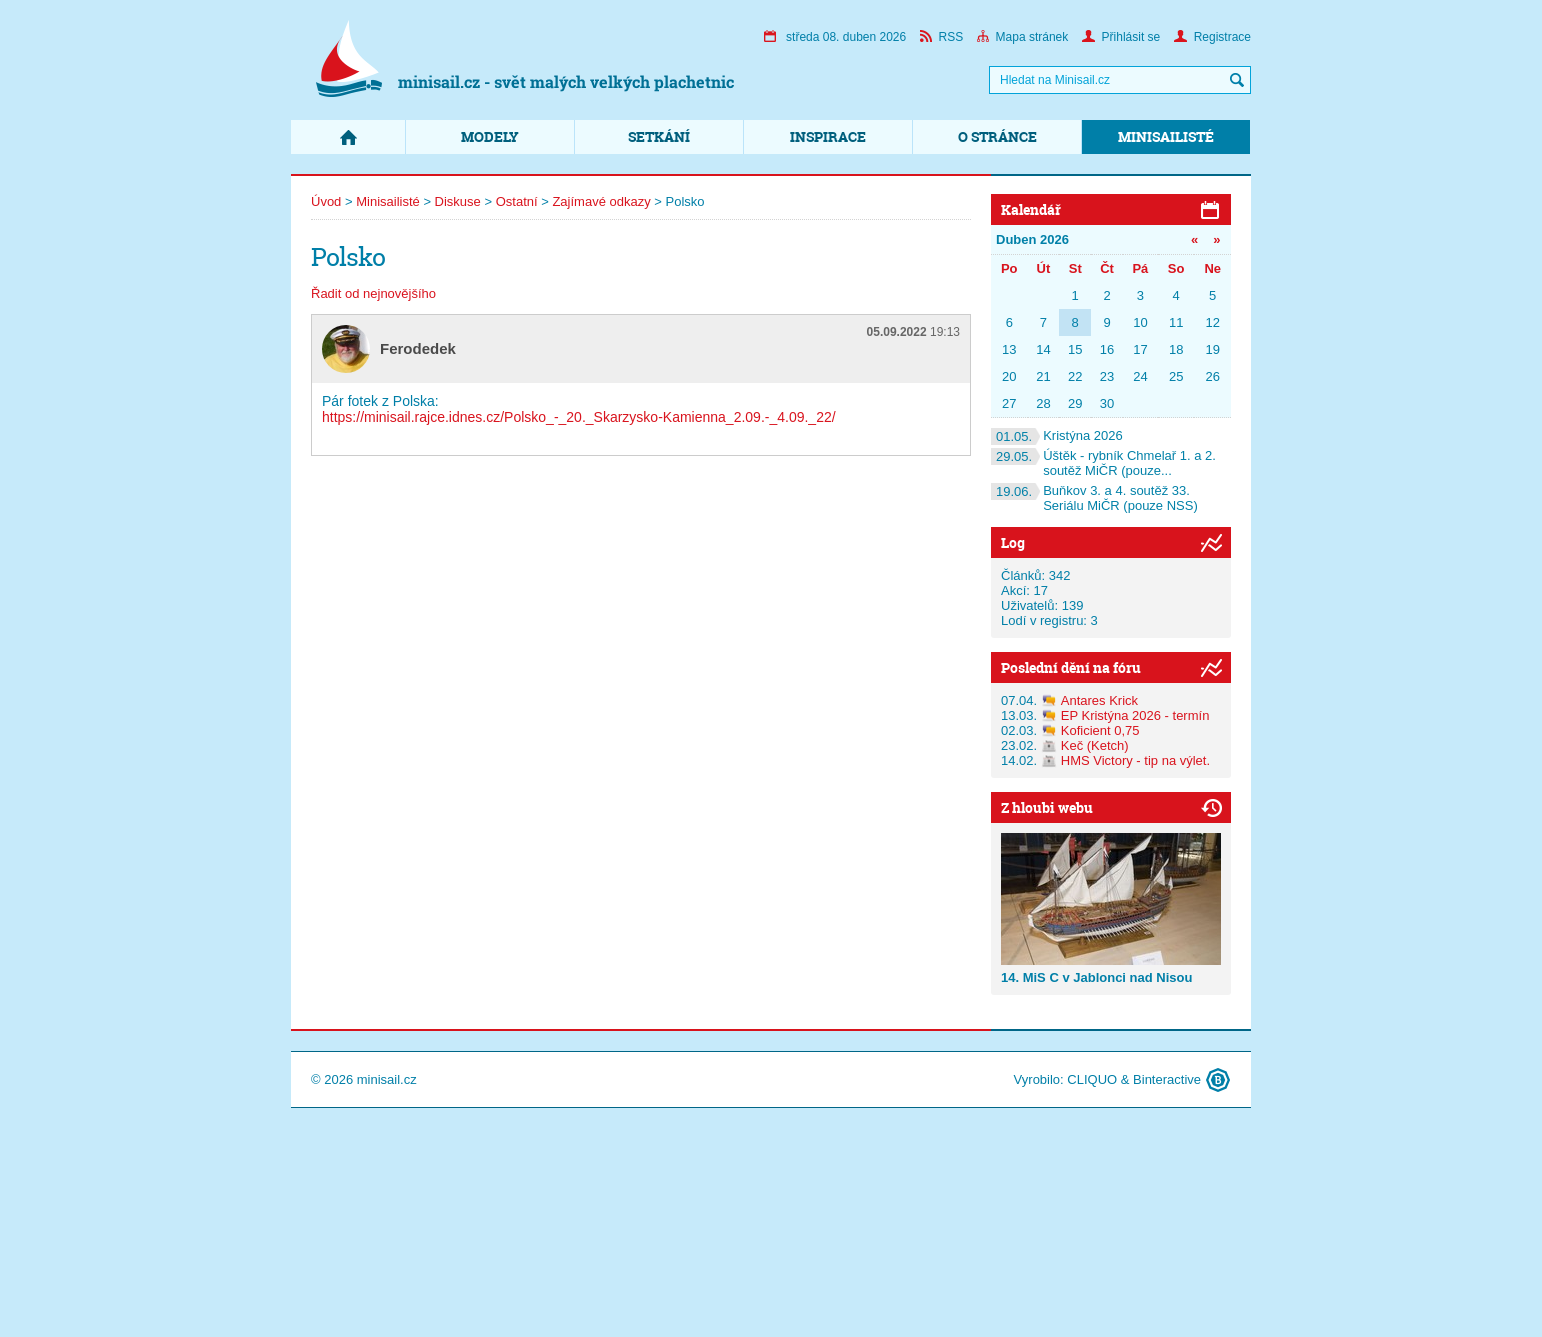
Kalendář (1031, 209)
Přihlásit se (1121, 37)
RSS (942, 37)
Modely (490, 136)
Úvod (326, 201)
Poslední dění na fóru (1071, 667)
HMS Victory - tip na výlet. (1135, 760)
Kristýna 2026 (1057, 435)
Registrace (1212, 37)
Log (1013, 542)
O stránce (997, 136)
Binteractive (1167, 1079)
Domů (348, 137)
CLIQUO (1092, 1079)
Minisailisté (1166, 136)
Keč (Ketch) (1095, 745)
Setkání (659, 136)
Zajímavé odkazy (601, 201)
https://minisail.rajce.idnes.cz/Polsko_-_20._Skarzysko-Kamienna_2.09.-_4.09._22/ (579, 417)
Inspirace (828, 136)
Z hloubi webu (1047, 807)
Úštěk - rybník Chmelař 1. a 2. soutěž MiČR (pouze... (1103, 463)
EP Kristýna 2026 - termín (1135, 715)
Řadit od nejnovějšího (373, 293)
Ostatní (517, 201)
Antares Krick (1099, 700)
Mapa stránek (1023, 37)
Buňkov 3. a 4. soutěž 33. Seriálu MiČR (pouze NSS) (1094, 498)
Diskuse (458, 201)
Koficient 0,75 (1100, 730)
